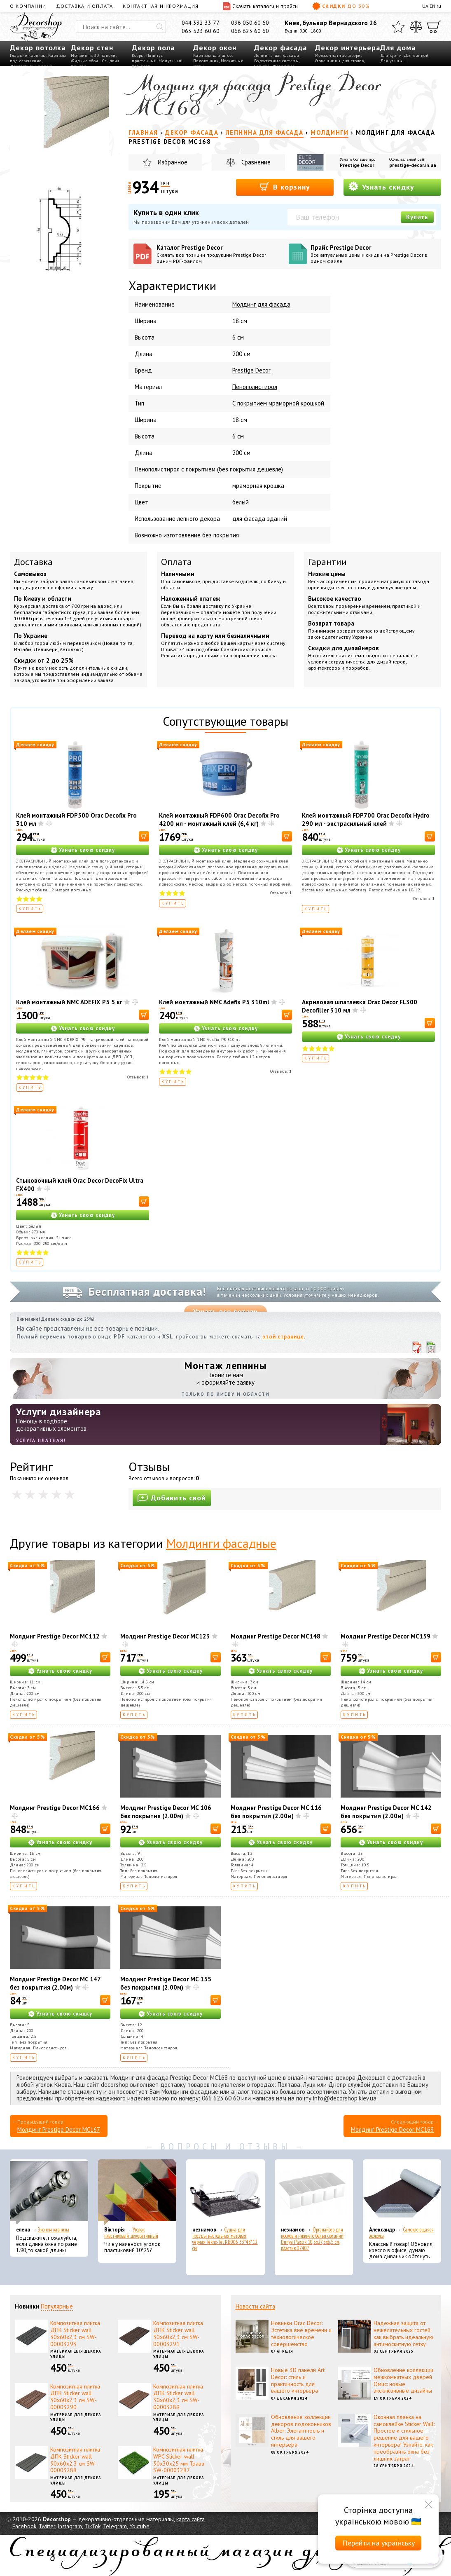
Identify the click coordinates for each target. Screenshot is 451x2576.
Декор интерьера (347, 47)
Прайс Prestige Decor (374, 254)
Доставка (33, 561)
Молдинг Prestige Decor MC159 (385, 1636)
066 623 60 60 (250, 31)
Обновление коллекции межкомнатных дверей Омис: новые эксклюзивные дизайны (403, 2380)
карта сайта (190, 2519)
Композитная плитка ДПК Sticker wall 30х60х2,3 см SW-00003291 (178, 2333)
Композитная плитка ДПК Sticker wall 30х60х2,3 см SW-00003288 (75, 2460)
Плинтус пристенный (147, 58)
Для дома (398, 47)
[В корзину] (144, 836)
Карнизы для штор (212, 55)
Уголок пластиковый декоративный (131, 2232)
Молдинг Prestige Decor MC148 (275, 1636)
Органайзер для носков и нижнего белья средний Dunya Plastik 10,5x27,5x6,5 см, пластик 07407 (312, 2239)
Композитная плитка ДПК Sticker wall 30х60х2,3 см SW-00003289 (178, 2397)
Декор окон (214, 47)
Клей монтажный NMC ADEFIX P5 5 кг (69, 1002)
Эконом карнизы (53, 2229)
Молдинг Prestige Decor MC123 (165, 1636)
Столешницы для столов (339, 60)
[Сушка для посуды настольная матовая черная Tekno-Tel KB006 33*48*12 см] (225, 2192)
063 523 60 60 (201, 31)
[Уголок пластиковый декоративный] (137, 2192)
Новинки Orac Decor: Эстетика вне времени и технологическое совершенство (301, 2333)
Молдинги (81, 55)
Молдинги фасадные (221, 1543)
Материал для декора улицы (75, 2354)
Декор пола (153, 47)
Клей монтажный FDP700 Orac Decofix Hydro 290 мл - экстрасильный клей (366, 819)
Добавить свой (172, 1497)
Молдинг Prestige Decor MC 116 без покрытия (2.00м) (276, 1812)
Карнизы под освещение (38, 58)
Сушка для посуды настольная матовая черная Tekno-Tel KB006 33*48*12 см (224, 2239)
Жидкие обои (84, 60)
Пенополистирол (254, 387)
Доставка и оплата (84, 6)
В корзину (284, 186)
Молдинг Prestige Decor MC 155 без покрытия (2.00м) (165, 1983)
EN (432, 6)
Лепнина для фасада (276, 55)
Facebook (24, 2526)
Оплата (176, 561)
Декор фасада (280, 47)
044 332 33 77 (201, 22)
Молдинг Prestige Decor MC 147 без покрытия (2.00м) (55, 1983)
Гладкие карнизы (28, 55)
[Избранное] (398, 27)
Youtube (139, 2526)
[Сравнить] (416, 27)
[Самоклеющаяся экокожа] (402, 2192)
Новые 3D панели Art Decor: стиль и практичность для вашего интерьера (298, 2380)
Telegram (115, 2526)
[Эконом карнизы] (49, 2192)
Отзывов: (281, 892)
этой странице (283, 1336)
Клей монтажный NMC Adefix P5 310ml (214, 1002)
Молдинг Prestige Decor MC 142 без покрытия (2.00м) (386, 1812)
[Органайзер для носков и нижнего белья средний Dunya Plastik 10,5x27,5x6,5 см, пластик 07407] (314, 2192)
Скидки (341, 6)
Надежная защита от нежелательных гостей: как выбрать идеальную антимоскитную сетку (403, 2333)
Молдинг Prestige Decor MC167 (58, 2129)
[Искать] (160, 26)
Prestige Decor (357, 165)
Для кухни (391, 55)
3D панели (105, 55)
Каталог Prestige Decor (220, 254)
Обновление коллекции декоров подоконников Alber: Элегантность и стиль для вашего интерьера (301, 2430)
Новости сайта (255, 2306)
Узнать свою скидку (87, 849)
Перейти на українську (378, 2543)
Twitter (47, 2526)
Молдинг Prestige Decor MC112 (55, 1636)
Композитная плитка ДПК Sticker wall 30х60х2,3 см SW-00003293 (75, 2333)
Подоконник (206, 60)
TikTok (92, 2526)
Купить (417, 217)
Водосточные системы (276, 60)
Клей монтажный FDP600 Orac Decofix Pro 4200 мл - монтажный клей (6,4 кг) (219, 819)
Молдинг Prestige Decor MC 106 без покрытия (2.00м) (165, 1812)
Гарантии (327, 561)
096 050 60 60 (250, 22)
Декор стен (92, 47)
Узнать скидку (381, 186)
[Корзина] (434, 27)
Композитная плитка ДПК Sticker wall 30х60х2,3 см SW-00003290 (75, 2397)
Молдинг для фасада (261, 304)
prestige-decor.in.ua (412, 165)
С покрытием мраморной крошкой (278, 403)
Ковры (138, 55)
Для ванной (416, 55)
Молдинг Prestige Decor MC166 (55, 1808)
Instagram (70, 2526)
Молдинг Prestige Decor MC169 (392, 2129)
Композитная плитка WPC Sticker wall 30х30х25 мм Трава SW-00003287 (178, 2460)
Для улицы (391, 60)
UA (425, 6)
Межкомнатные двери (338, 55)
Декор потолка (37, 47)
